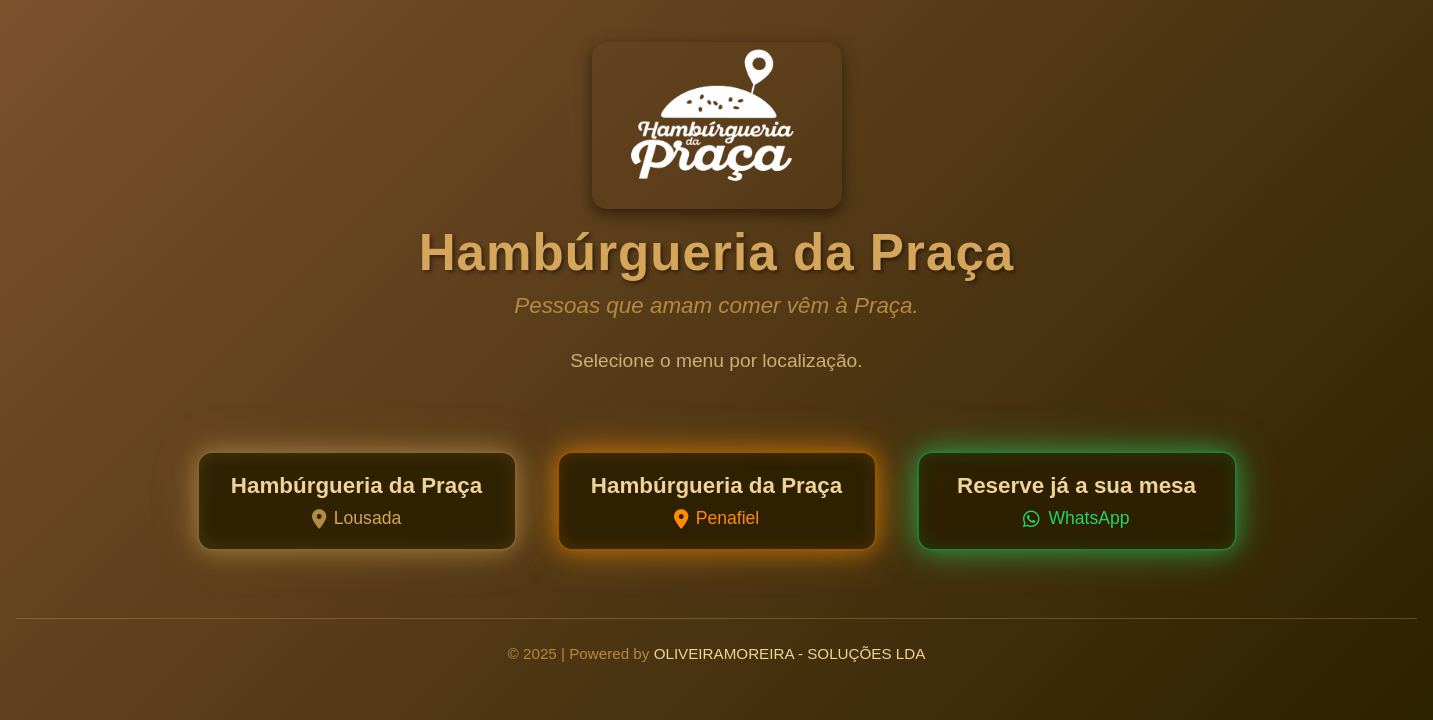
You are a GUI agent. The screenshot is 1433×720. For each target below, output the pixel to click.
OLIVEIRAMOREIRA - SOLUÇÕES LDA (790, 653)
